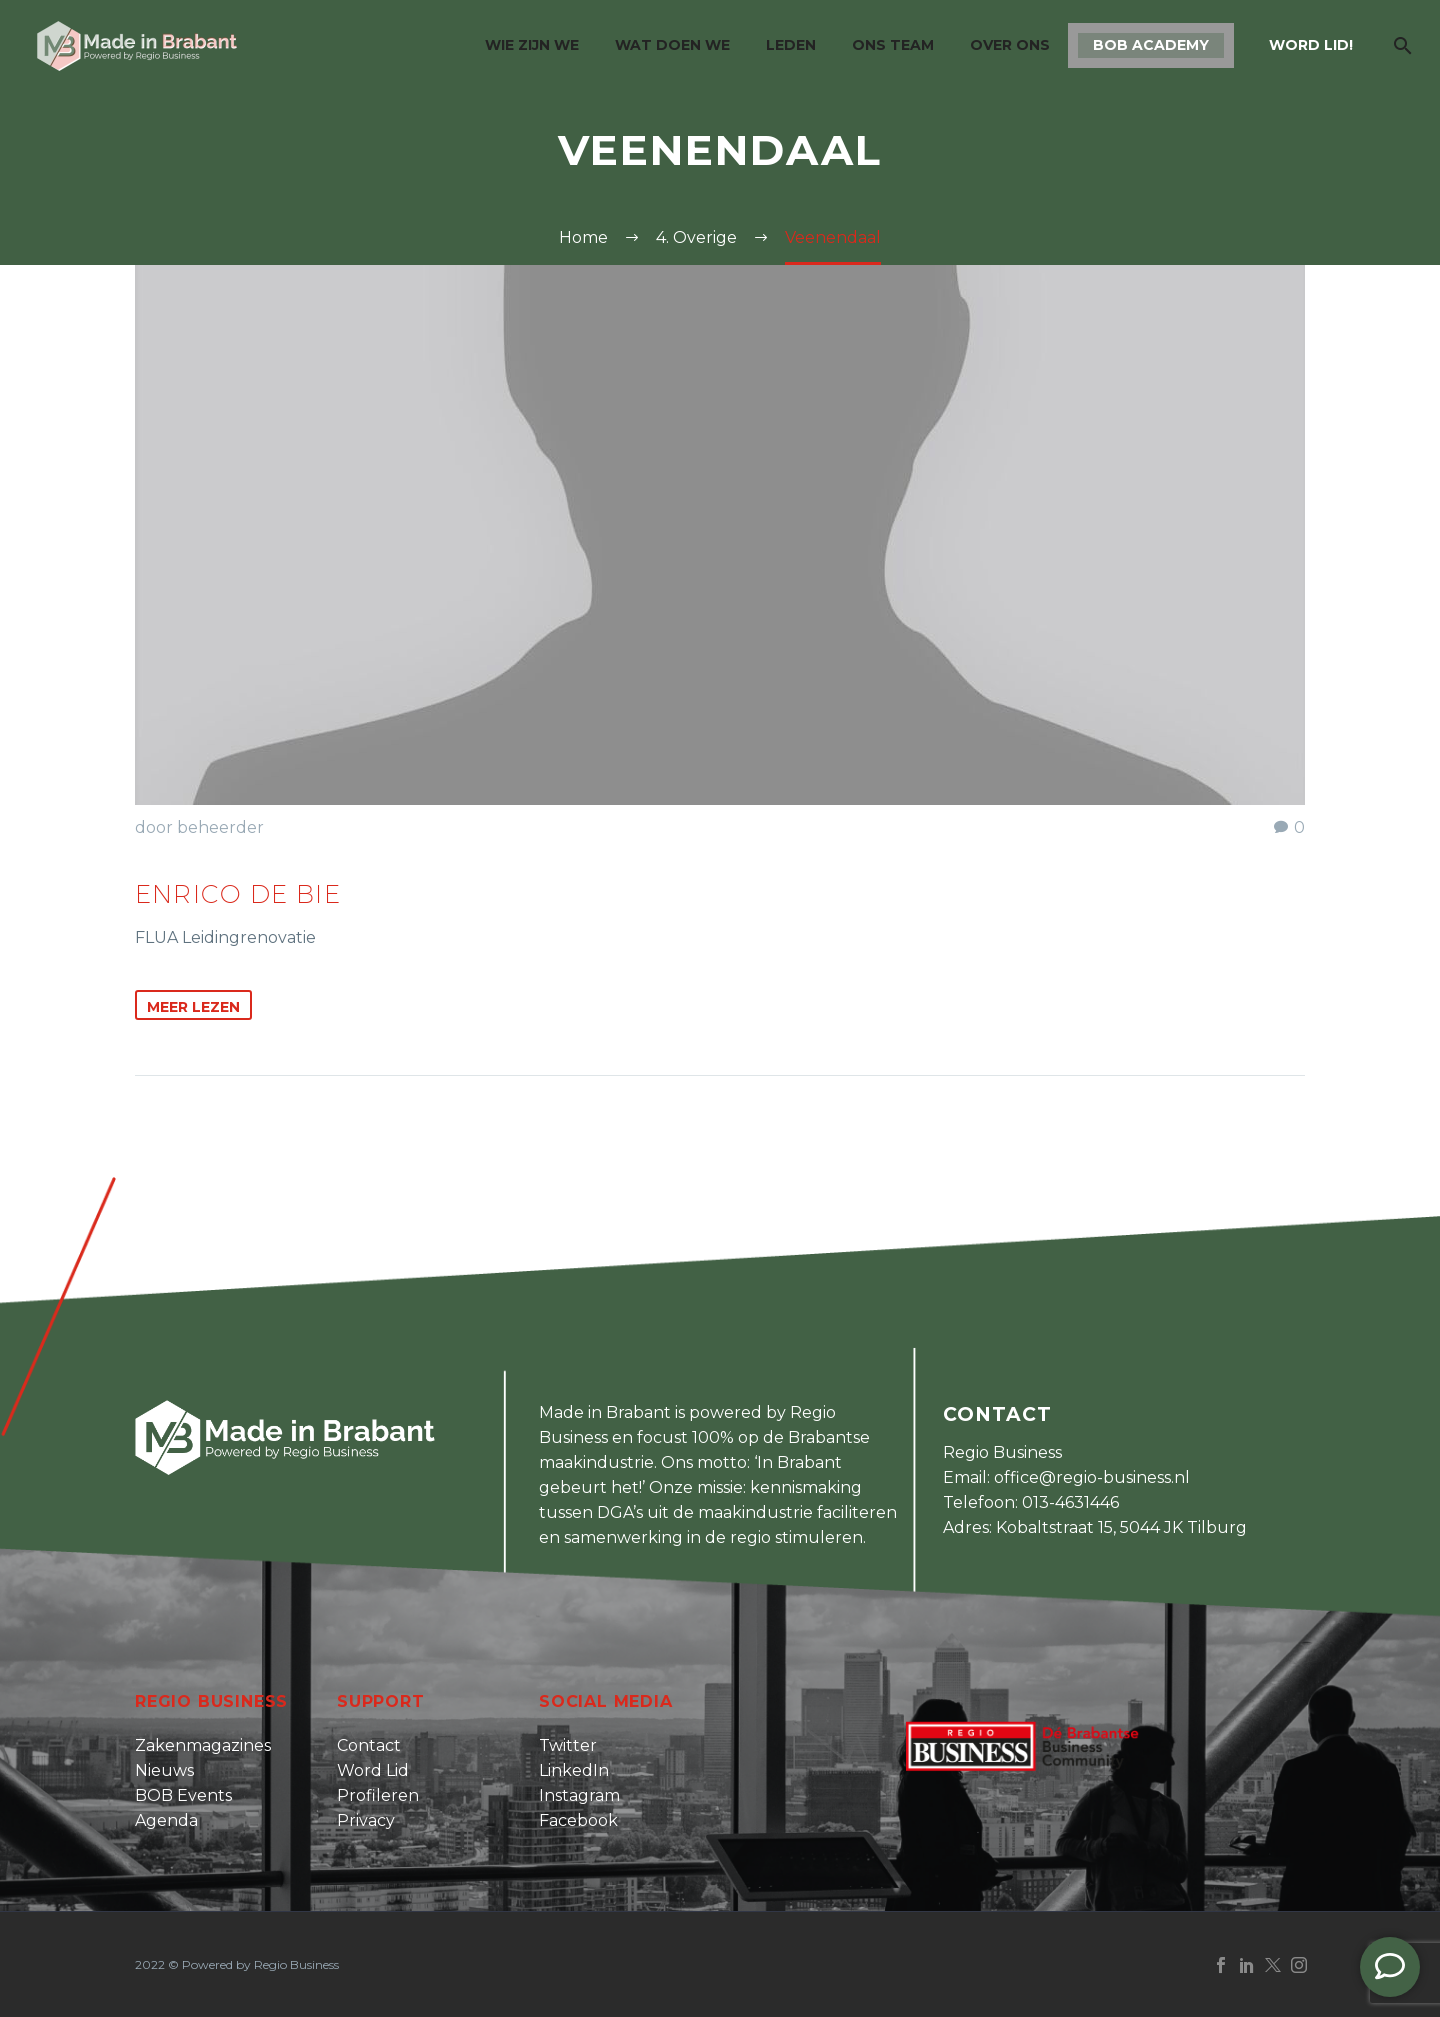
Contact (369, 1745)
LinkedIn (574, 1770)
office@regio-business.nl (1092, 1477)
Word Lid (373, 1770)
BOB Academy (1151, 45)
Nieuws (164, 1770)
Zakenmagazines (203, 1745)
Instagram (579, 1795)
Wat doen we (672, 45)
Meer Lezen (193, 1007)
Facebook (578, 1820)
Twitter (568, 1745)
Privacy (366, 1820)
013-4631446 (1070, 1502)
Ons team (893, 45)
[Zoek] (1400, 45)
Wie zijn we (532, 45)
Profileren (378, 1795)
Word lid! (1311, 45)
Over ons (1010, 45)
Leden (791, 45)
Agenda (166, 1820)
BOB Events (183, 1795)
